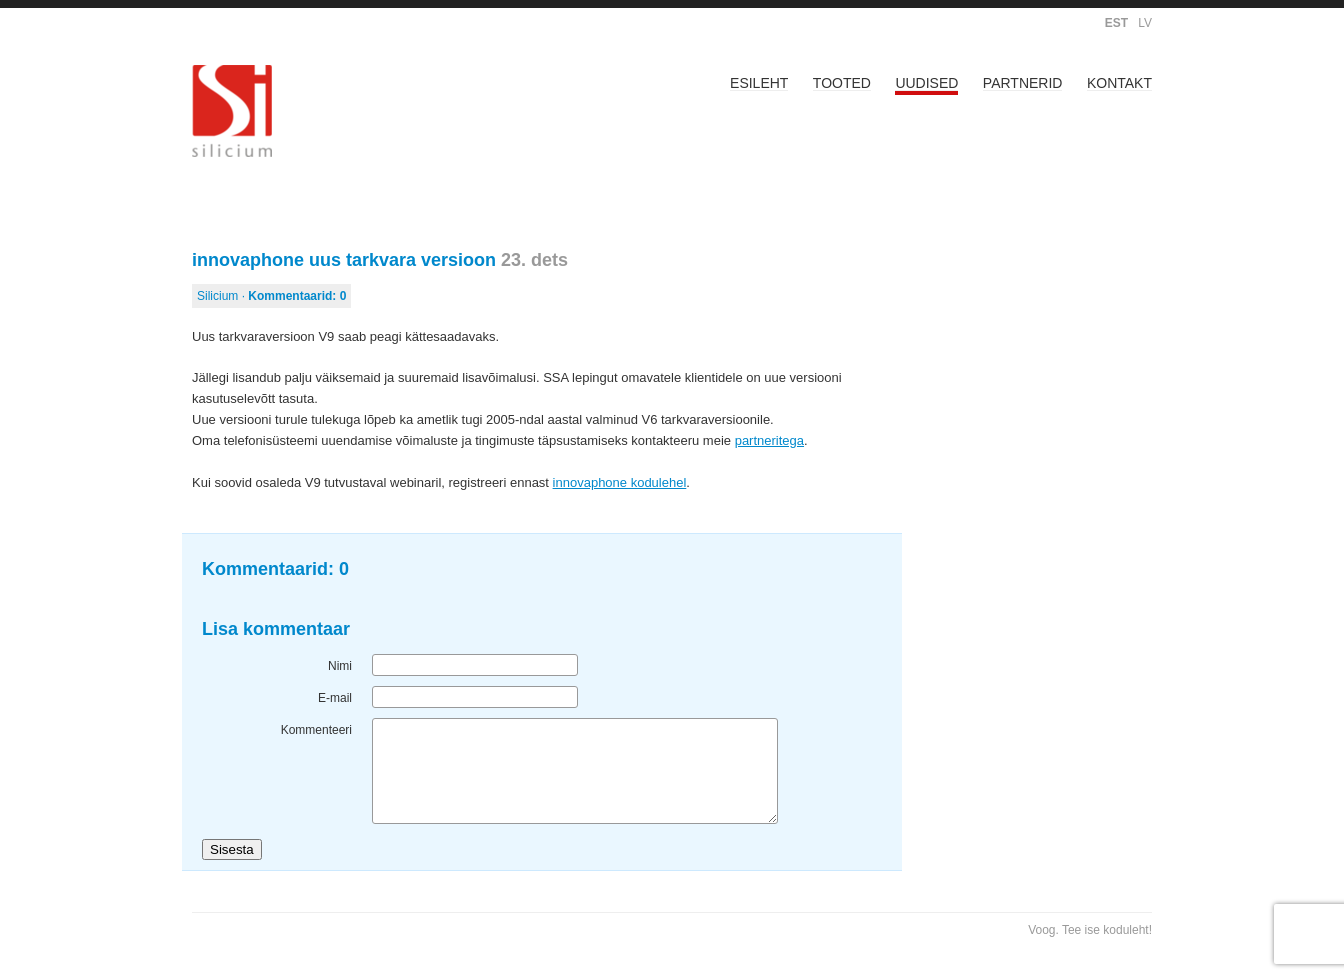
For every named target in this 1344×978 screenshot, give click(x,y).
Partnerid (1023, 83)
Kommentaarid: (297, 296)
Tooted (842, 83)
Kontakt (1119, 83)
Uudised (926, 83)
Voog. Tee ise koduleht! (1090, 930)
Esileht (759, 83)
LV (1145, 23)
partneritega (769, 440)
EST (1116, 23)
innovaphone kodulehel (620, 482)
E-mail (335, 698)
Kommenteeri (316, 730)
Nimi (340, 666)
